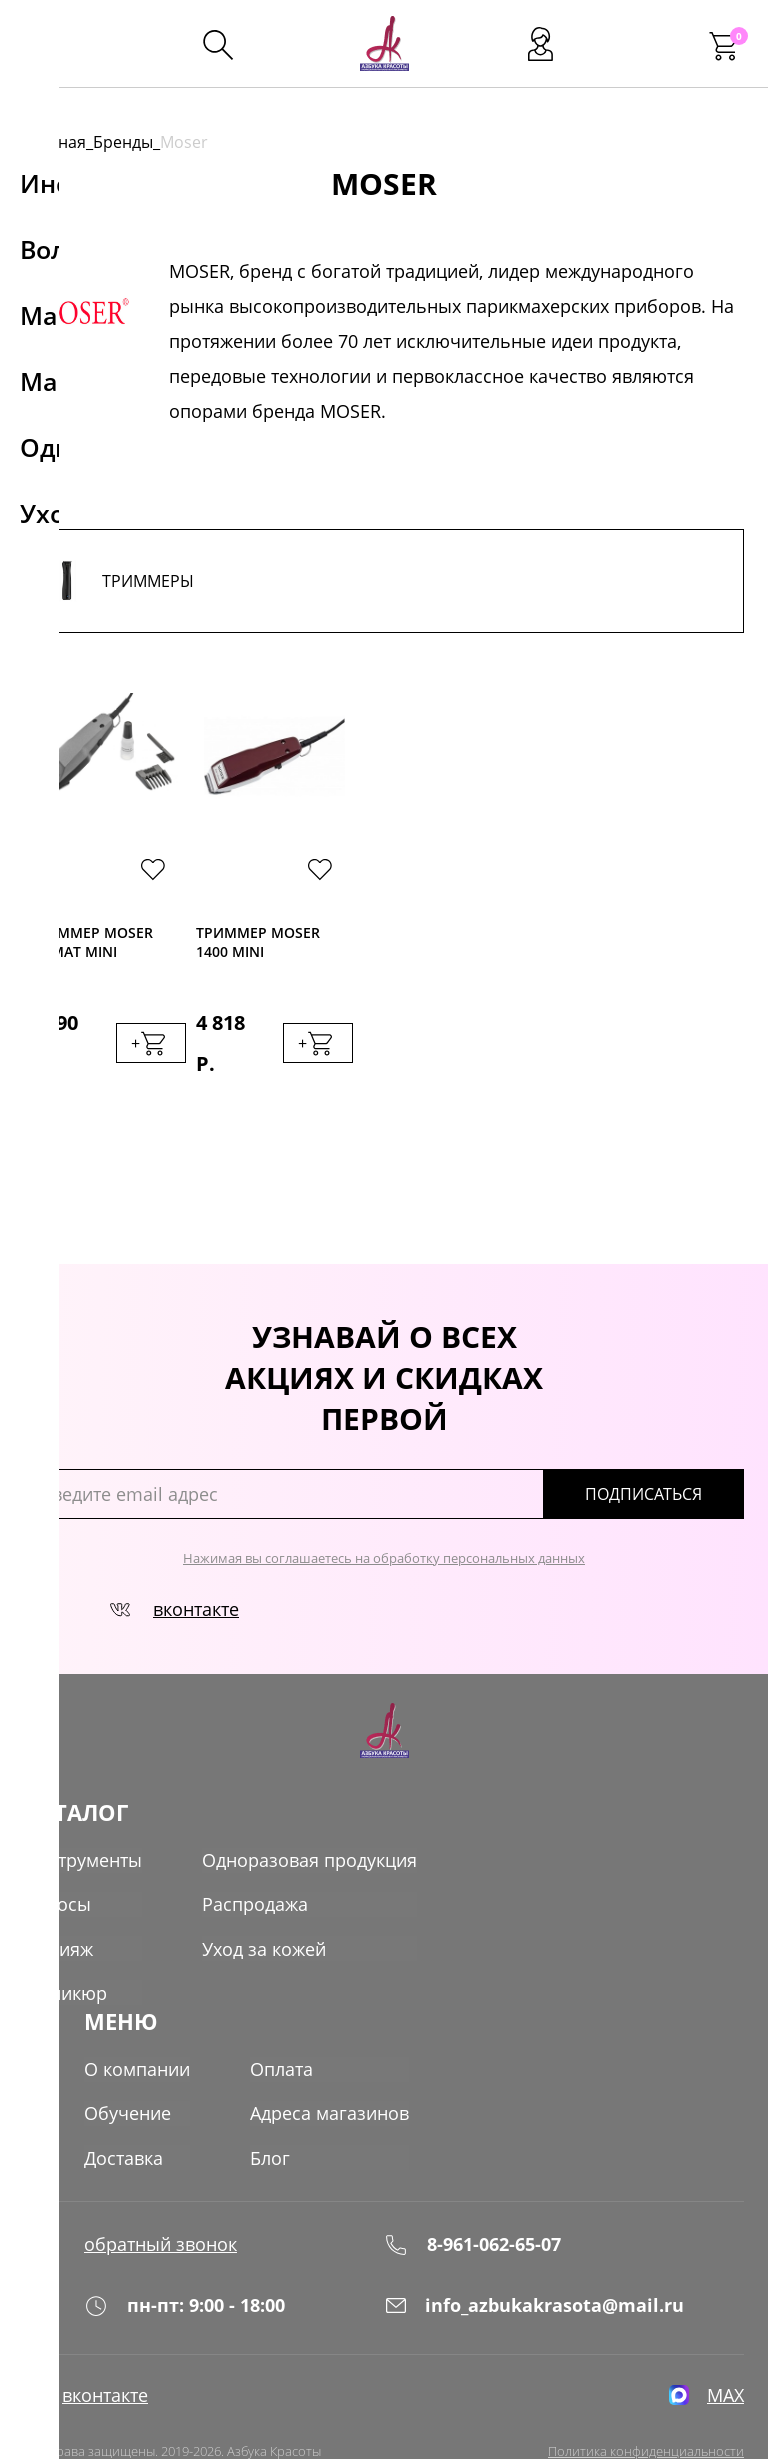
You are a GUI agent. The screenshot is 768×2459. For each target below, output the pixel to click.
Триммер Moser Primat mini (91, 942)
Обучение (127, 2070)
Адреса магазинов (329, 2070)
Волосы (57, 1864)
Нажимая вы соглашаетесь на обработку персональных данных (384, 1518)
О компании (137, 2026)
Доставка (123, 2114)
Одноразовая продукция (309, 1820)
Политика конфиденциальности (646, 2410)
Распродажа (255, 1864)
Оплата (281, 2026)
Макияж (58, 1908)
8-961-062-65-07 (472, 2199)
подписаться (658, 1454)
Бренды (123, 142)
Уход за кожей (264, 1908)
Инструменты (83, 1820)
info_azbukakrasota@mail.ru (534, 2263)
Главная (55, 142)
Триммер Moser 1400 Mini (258, 942)
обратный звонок (160, 2200)
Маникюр (65, 1952)
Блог (270, 2114)
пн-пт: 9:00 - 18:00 (184, 2262)
